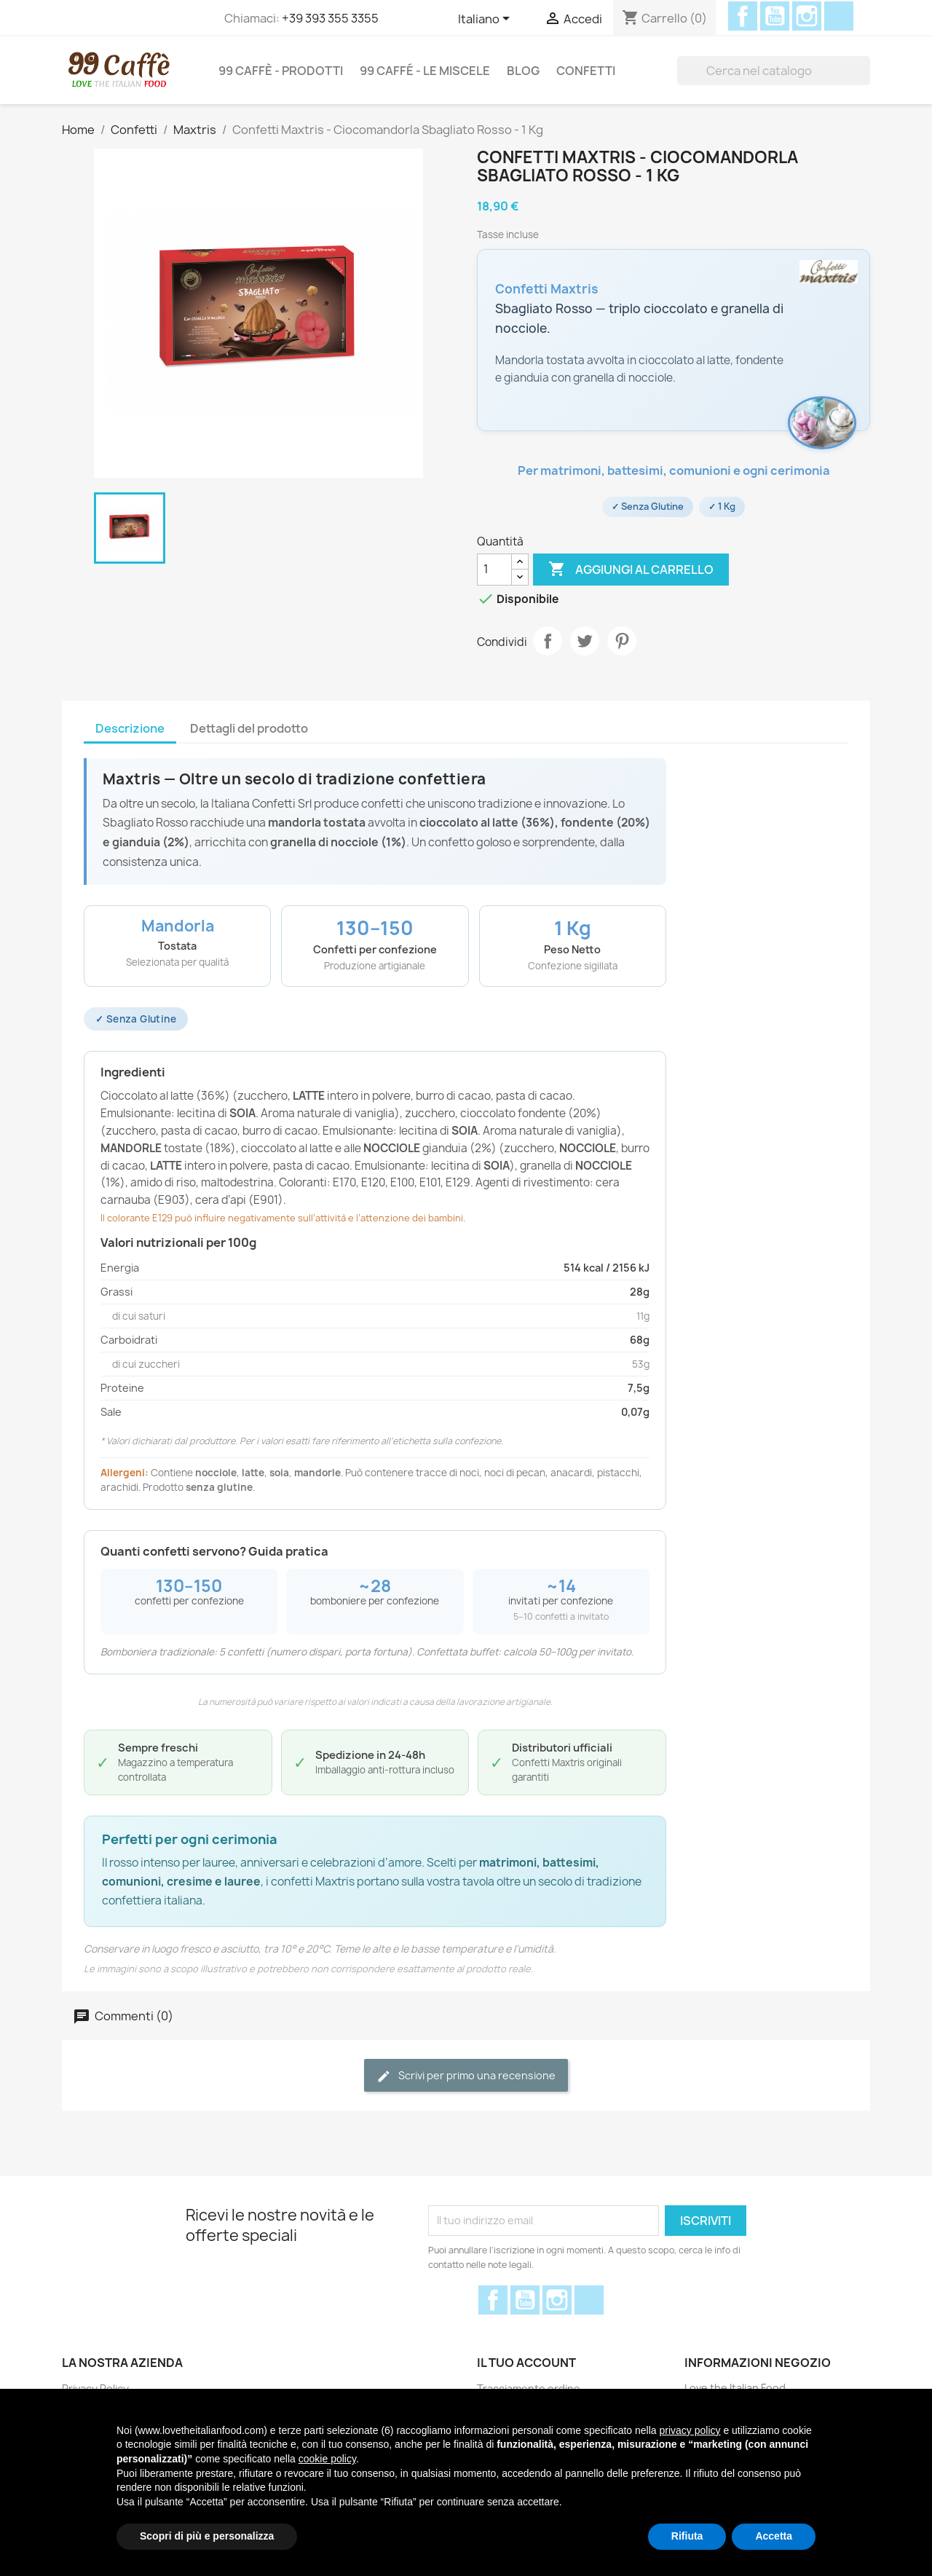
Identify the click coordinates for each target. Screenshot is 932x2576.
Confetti (585, 71)
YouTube (774, 16)
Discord (838, 16)
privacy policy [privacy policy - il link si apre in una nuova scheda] (689, 2430)
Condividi (547, 640)
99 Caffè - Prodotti (280, 71)
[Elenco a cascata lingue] (486, 19)
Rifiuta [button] (687, 2536)
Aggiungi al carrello (631, 569)
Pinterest (621, 640)
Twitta (584, 640)
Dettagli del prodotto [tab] (249, 728)
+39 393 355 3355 (330, 18)
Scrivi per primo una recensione (466, 2076)
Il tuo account (526, 2363)
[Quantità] (494, 570)
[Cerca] (773, 70)
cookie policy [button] (327, 2459)
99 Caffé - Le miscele (425, 71)
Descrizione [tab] (130, 728)
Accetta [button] (773, 2536)
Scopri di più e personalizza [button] (207, 2536)
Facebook (742, 16)
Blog (523, 71)
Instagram (806, 16)
